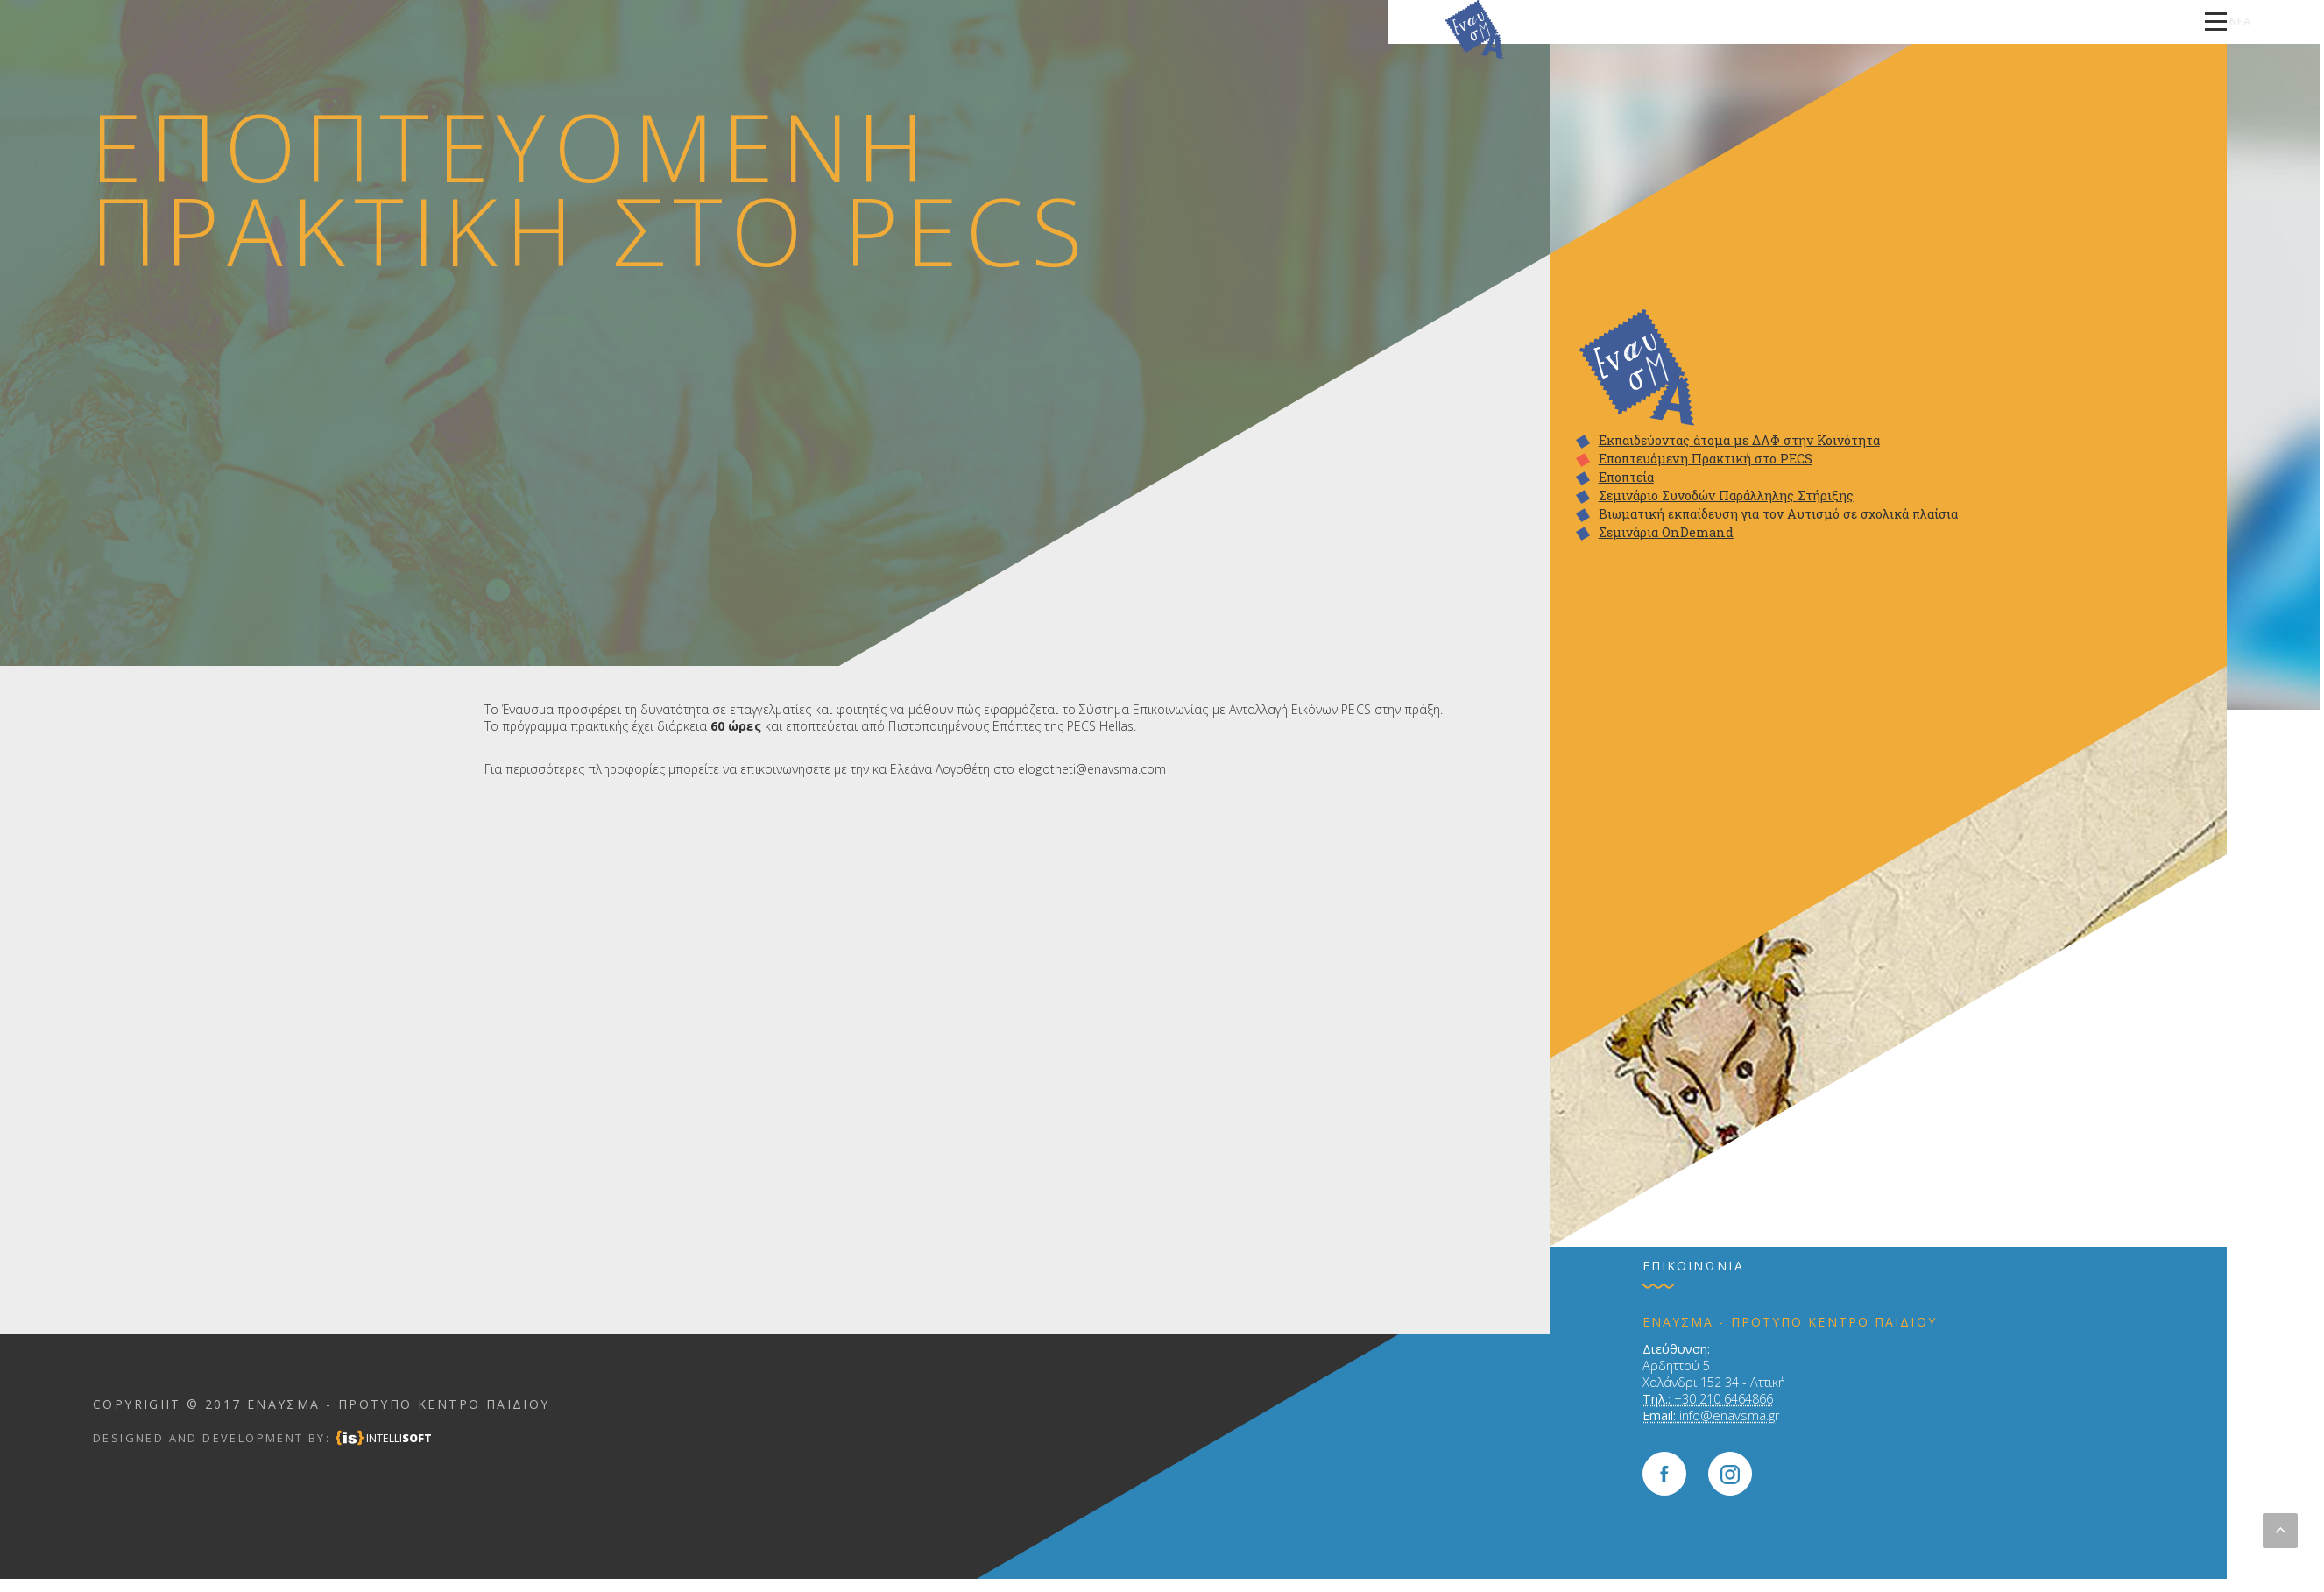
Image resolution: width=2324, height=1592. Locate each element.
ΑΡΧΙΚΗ (1395, 21)
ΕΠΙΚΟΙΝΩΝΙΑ (2053, 21)
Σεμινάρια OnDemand (1666, 533)
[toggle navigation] (2216, 22)
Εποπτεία (1626, 478)
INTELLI (399, 1438)
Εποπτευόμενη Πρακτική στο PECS (1705, 459)
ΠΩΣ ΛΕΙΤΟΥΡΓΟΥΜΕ (1617, 21)
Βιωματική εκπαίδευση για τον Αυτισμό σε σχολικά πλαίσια (1778, 514)
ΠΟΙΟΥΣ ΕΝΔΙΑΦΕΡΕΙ (1487, 21)
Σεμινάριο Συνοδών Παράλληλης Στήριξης (1726, 496)
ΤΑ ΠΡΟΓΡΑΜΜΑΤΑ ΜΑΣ (1755, 21)
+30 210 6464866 (1723, 1398)
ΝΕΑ (2119, 21)
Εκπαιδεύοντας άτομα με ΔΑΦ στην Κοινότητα (1739, 441)
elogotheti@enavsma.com (1092, 769)
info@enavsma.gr (1729, 1415)
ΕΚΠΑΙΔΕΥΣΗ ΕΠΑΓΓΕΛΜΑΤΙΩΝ (1918, 21)
